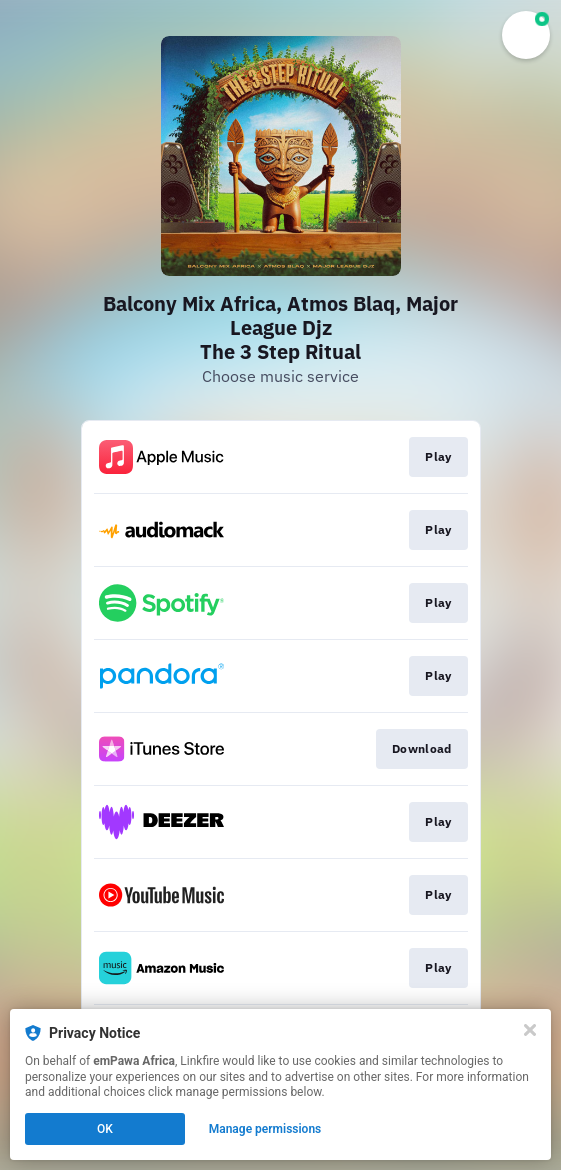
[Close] (530, 1030)
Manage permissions (265, 1129)
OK (105, 1129)
